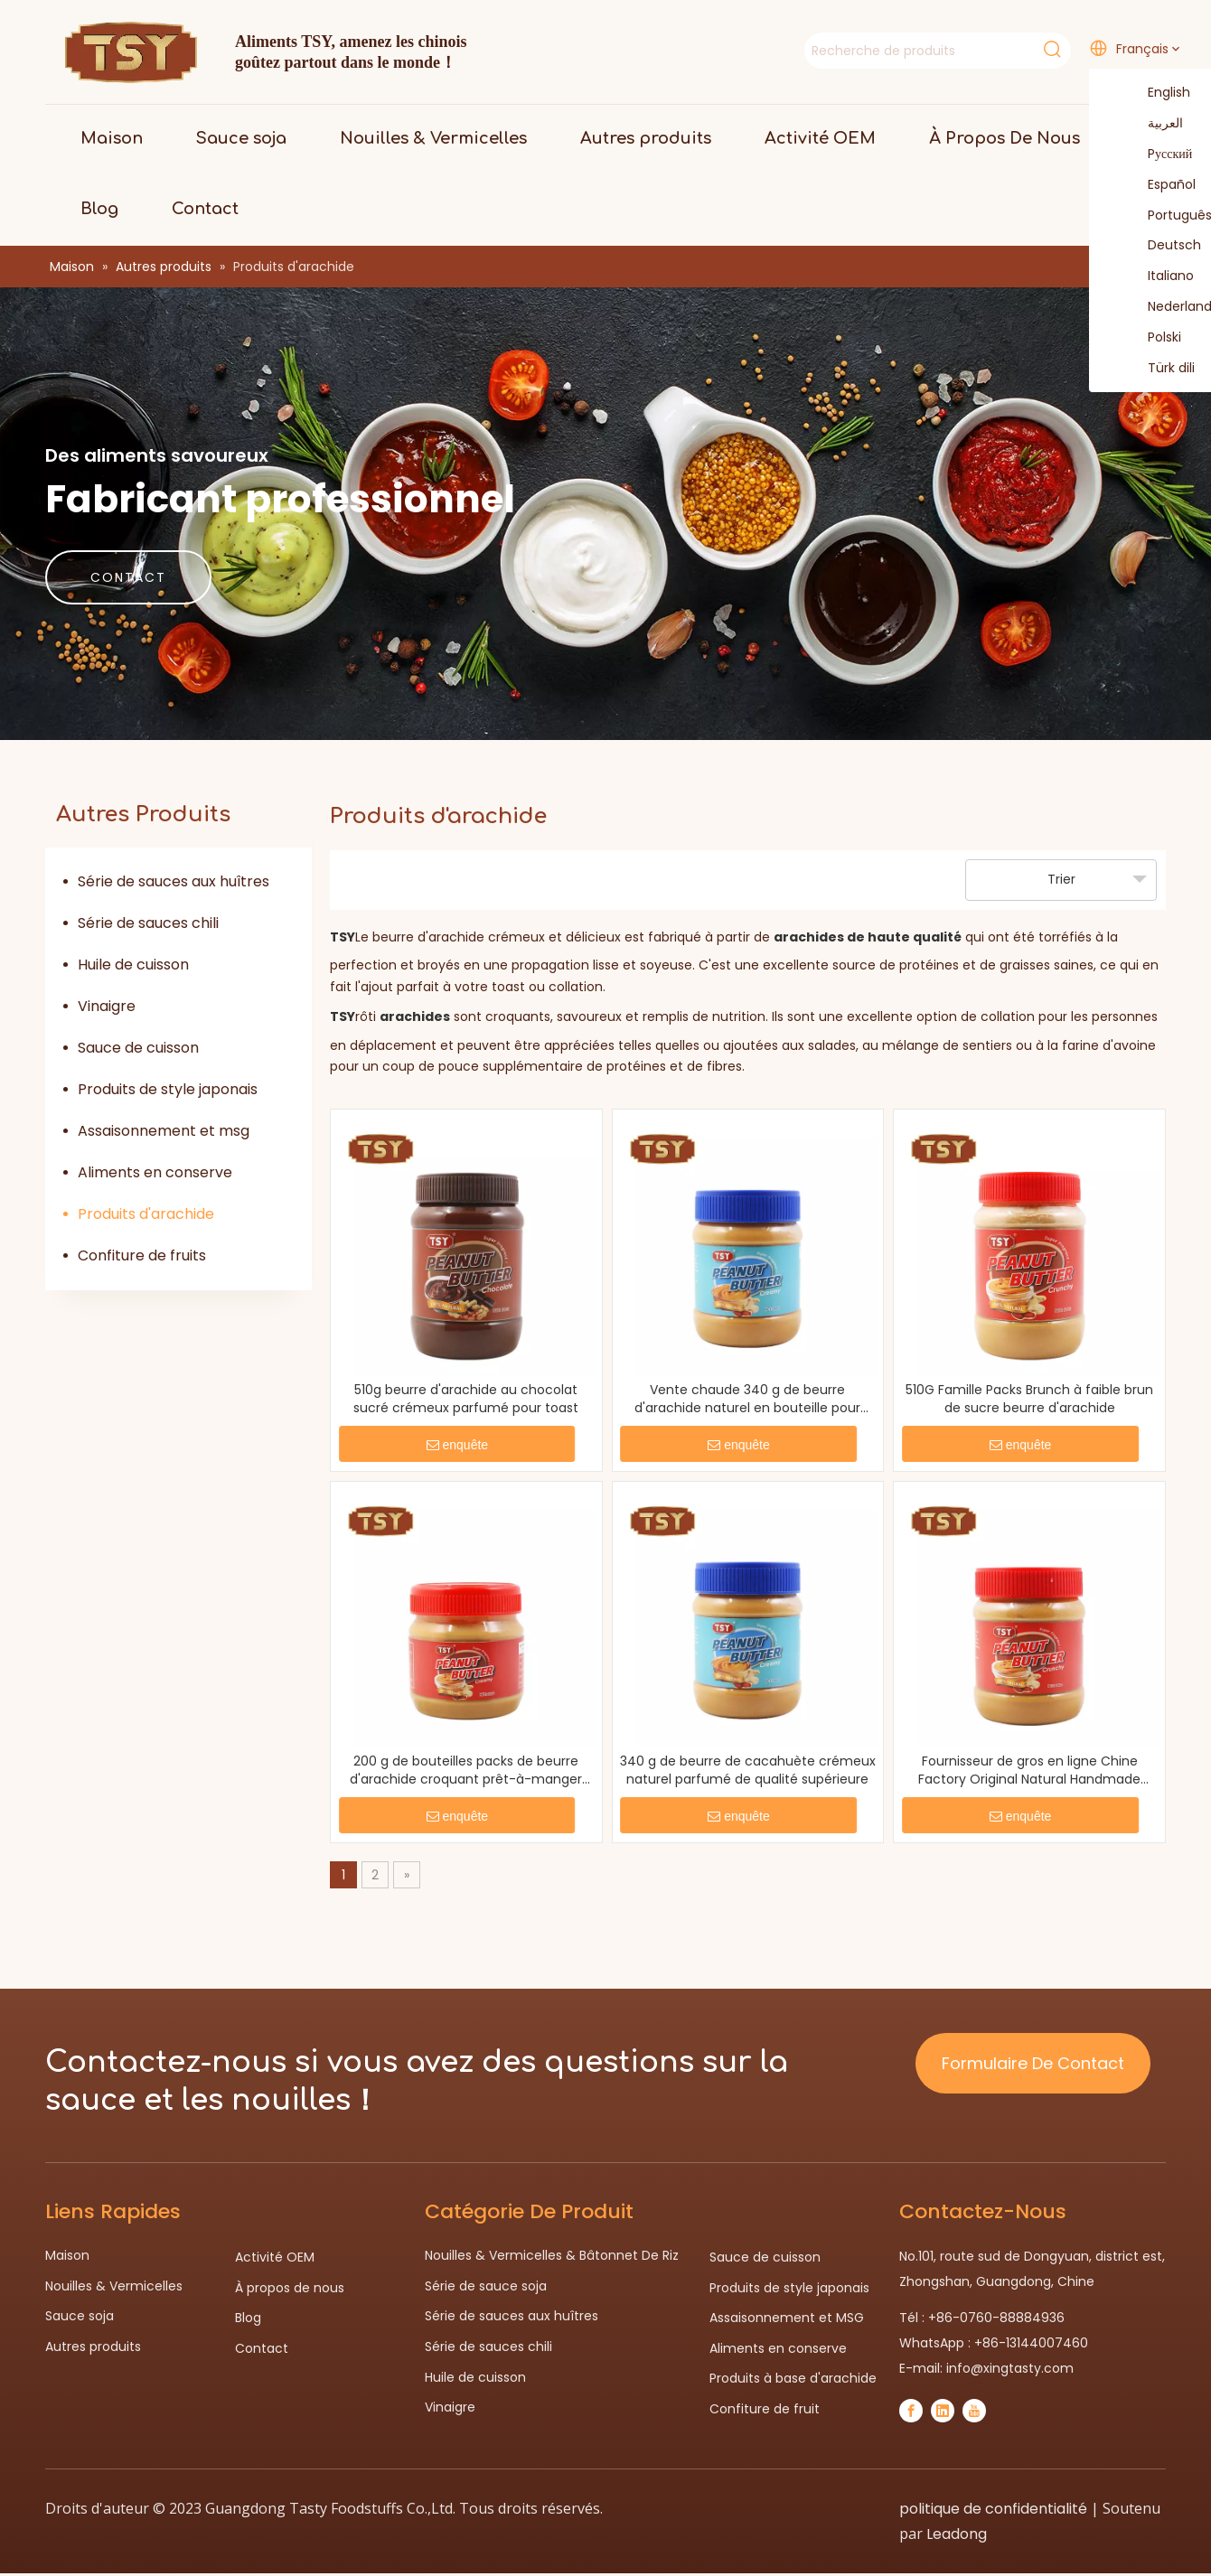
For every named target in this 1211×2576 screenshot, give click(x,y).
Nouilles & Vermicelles (114, 2286)
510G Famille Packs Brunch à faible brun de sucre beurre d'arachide (1029, 1399)
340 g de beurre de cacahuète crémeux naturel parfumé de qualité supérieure (748, 1770)
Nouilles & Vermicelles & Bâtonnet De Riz (552, 2255)
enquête (458, 1445)
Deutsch (1163, 246)
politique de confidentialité (993, 2508)
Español (1160, 185)
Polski (1153, 338)
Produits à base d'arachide (793, 2378)
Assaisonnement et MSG (786, 2318)
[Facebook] (911, 2410)
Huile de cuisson (133, 964)
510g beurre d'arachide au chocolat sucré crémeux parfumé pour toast (465, 1399)
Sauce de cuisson (138, 1047)
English (1157, 93)
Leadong (956, 2534)
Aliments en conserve (155, 1172)
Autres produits (93, 2346)
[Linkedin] (942, 2410)
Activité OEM (274, 2257)
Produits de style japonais (168, 1089)
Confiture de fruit (764, 2409)
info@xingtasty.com (1010, 2368)
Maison (67, 2255)
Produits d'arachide (146, 1214)
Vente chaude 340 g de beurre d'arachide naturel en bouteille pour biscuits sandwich (747, 1399)
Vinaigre (107, 1006)
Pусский (1158, 154)
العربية (1154, 124)
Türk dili (1160, 368)
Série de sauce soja (486, 2286)
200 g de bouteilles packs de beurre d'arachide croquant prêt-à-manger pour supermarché (466, 1770)
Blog (248, 2318)
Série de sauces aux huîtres (173, 881)
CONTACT (128, 577)
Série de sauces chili (148, 923)
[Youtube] (974, 2410)
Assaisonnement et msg (163, 1130)
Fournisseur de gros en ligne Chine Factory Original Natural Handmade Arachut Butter (1029, 1770)
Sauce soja (79, 2316)
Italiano (1159, 276)
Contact (261, 2348)
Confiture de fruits (142, 1255)
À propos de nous (289, 2288)
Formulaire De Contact (1033, 2063)
